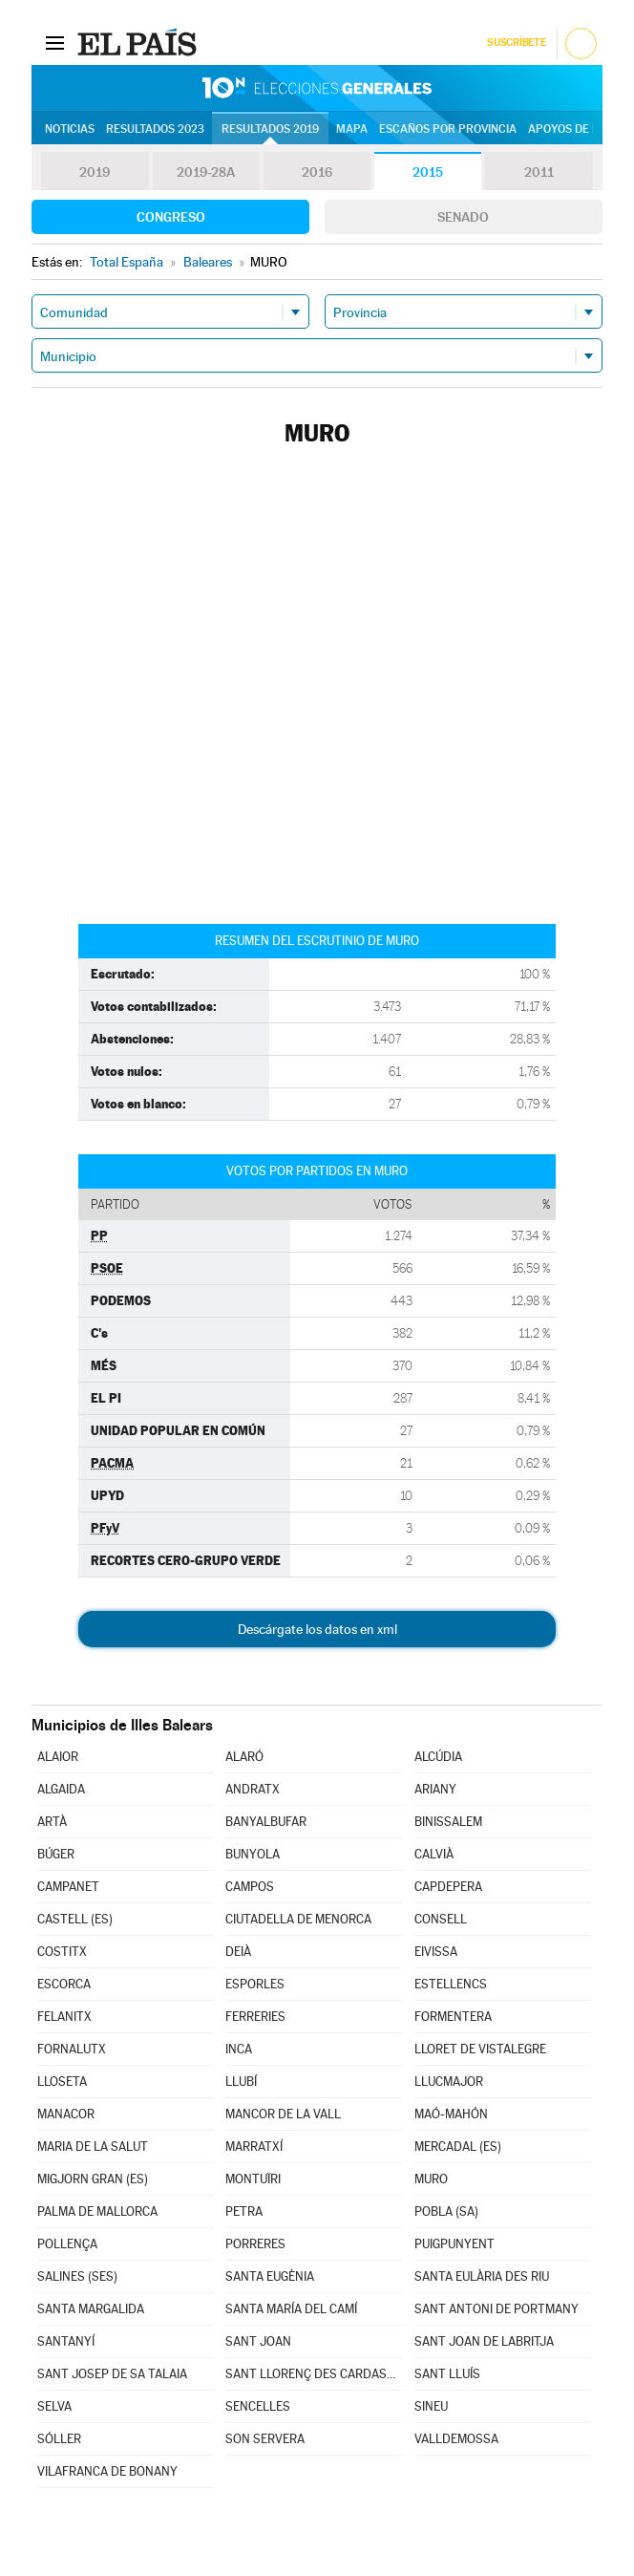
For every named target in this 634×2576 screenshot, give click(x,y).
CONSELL (440, 1919)
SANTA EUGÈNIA (269, 2276)
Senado (463, 217)
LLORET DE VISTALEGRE (480, 2049)
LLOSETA (62, 2081)
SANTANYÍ (66, 2341)
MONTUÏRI (253, 2179)
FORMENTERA (453, 2016)
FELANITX (64, 2016)
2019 (94, 172)
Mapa (352, 129)
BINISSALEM (448, 1821)
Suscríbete (516, 42)
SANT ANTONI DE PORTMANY (496, 2309)
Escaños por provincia (448, 129)
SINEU (431, 2406)
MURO (431, 2179)
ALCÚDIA (438, 1757)
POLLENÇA (67, 2244)
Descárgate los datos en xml (317, 1629)
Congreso (171, 217)
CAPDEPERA (448, 1886)
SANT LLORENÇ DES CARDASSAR (313, 2374)
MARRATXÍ (254, 2146)
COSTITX (62, 1951)
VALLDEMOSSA (456, 2439)
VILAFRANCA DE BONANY (107, 2471)
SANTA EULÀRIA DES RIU (481, 2276)
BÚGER (55, 1854)
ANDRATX (252, 1789)
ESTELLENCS (450, 1984)
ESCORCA (64, 1984)
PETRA (244, 2211)
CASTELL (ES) (75, 1919)
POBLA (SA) (446, 2211)
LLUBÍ (241, 2081)
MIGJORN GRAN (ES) (92, 2179)
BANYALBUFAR (265, 1821)
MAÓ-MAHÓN (451, 2114)
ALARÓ (244, 1757)
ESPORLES (255, 1984)
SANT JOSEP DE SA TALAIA (112, 2374)
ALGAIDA (61, 1789)
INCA (238, 2049)
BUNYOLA (252, 1854)
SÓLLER (59, 2439)
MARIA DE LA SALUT (92, 2146)
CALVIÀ (434, 1854)
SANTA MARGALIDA (90, 2309)
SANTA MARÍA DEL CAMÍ (291, 2309)
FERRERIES (255, 2016)
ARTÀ (52, 1821)
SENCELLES (257, 2406)
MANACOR (66, 2114)
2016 (317, 172)
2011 (539, 172)
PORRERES (255, 2244)
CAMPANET (68, 1886)
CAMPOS (249, 1886)
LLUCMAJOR (448, 2081)
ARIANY (435, 1789)
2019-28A (206, 172)
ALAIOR (57, 1757)
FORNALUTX (71, 2049)
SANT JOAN (258, 2341)
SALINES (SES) (77, 2276)
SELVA (54, 2406)
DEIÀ (238, 1951)
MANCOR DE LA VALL (283, 2114)
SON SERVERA (265, 2439)
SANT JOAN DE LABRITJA (484, 2341)
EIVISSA (435, 1951)
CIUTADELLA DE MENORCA (298, 1919)
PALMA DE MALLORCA (97, 2211)
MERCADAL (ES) (457, 2146)
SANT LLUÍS (447, 2374)
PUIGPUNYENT (454, 2244)
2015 (427, 172)
